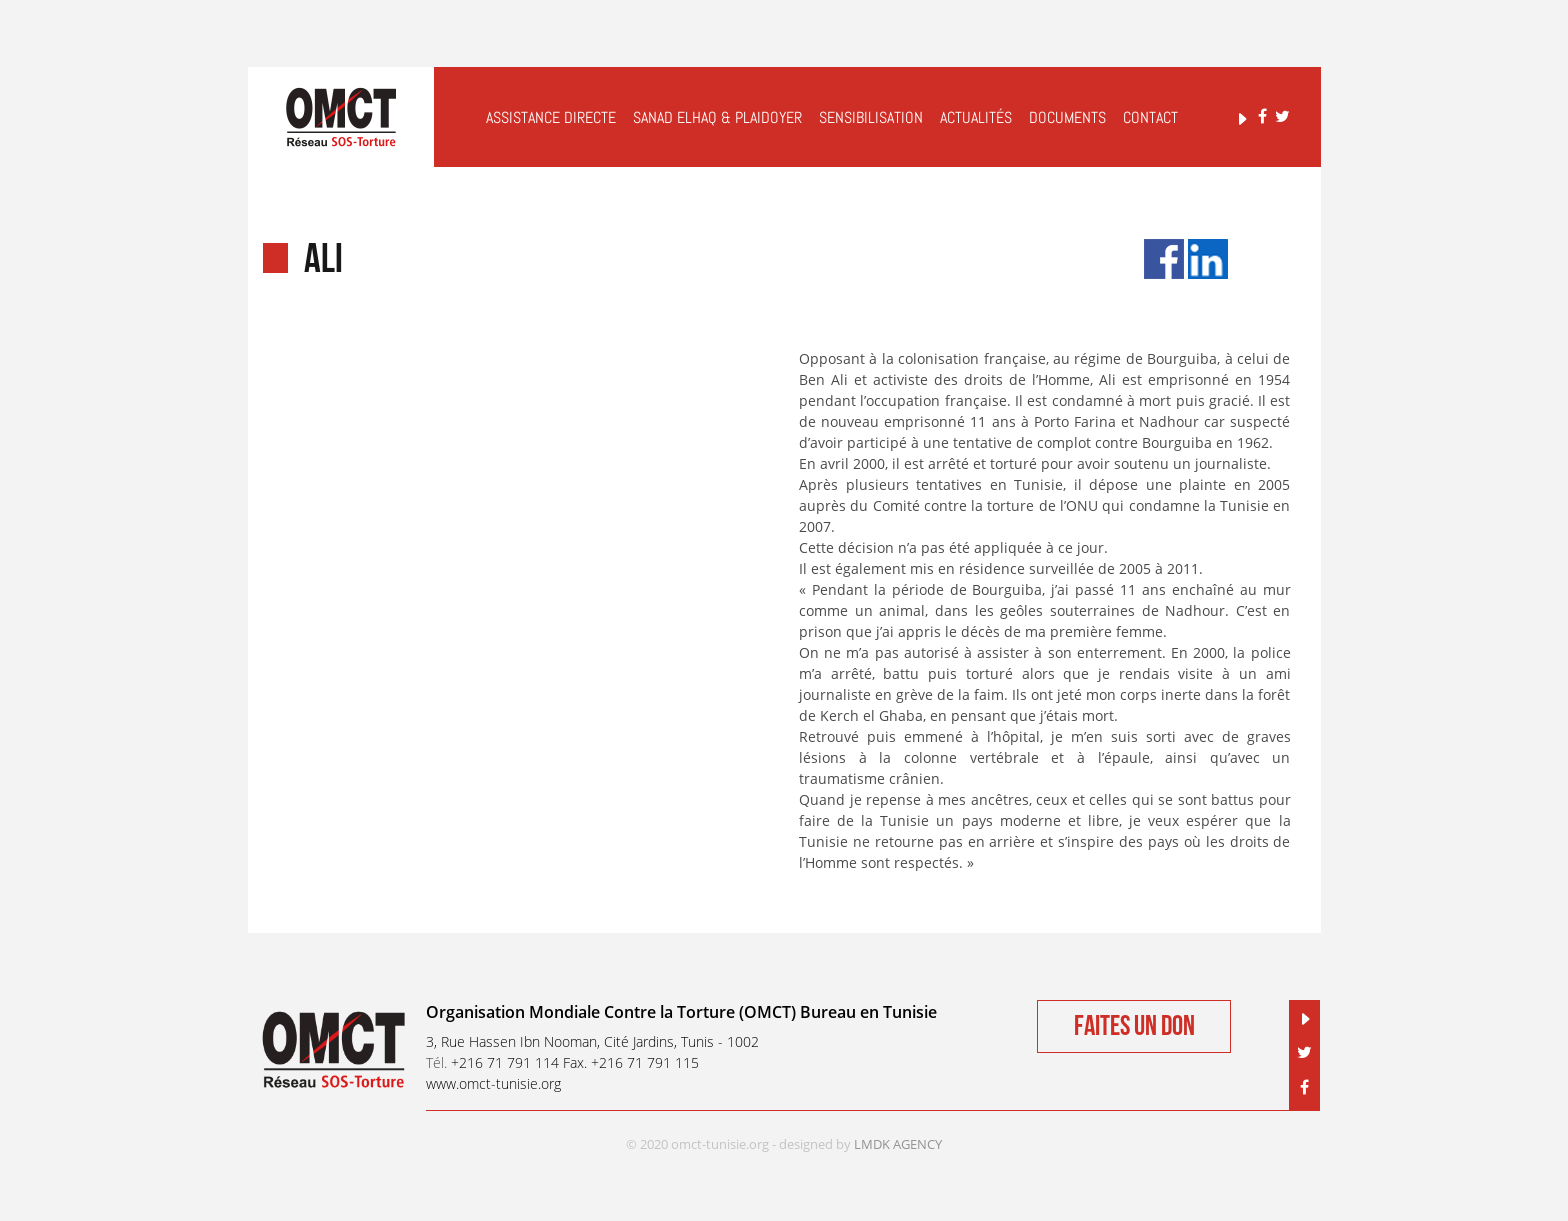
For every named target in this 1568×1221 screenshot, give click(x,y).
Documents (1067, 117)
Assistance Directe (551, 117)
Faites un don (1134, 1026)
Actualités (976, 117)
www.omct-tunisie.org (493, 1083)
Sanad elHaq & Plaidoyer (717, 117)
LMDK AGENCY (898, 1144)
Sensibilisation (871, 117)
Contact (1150, 117)
